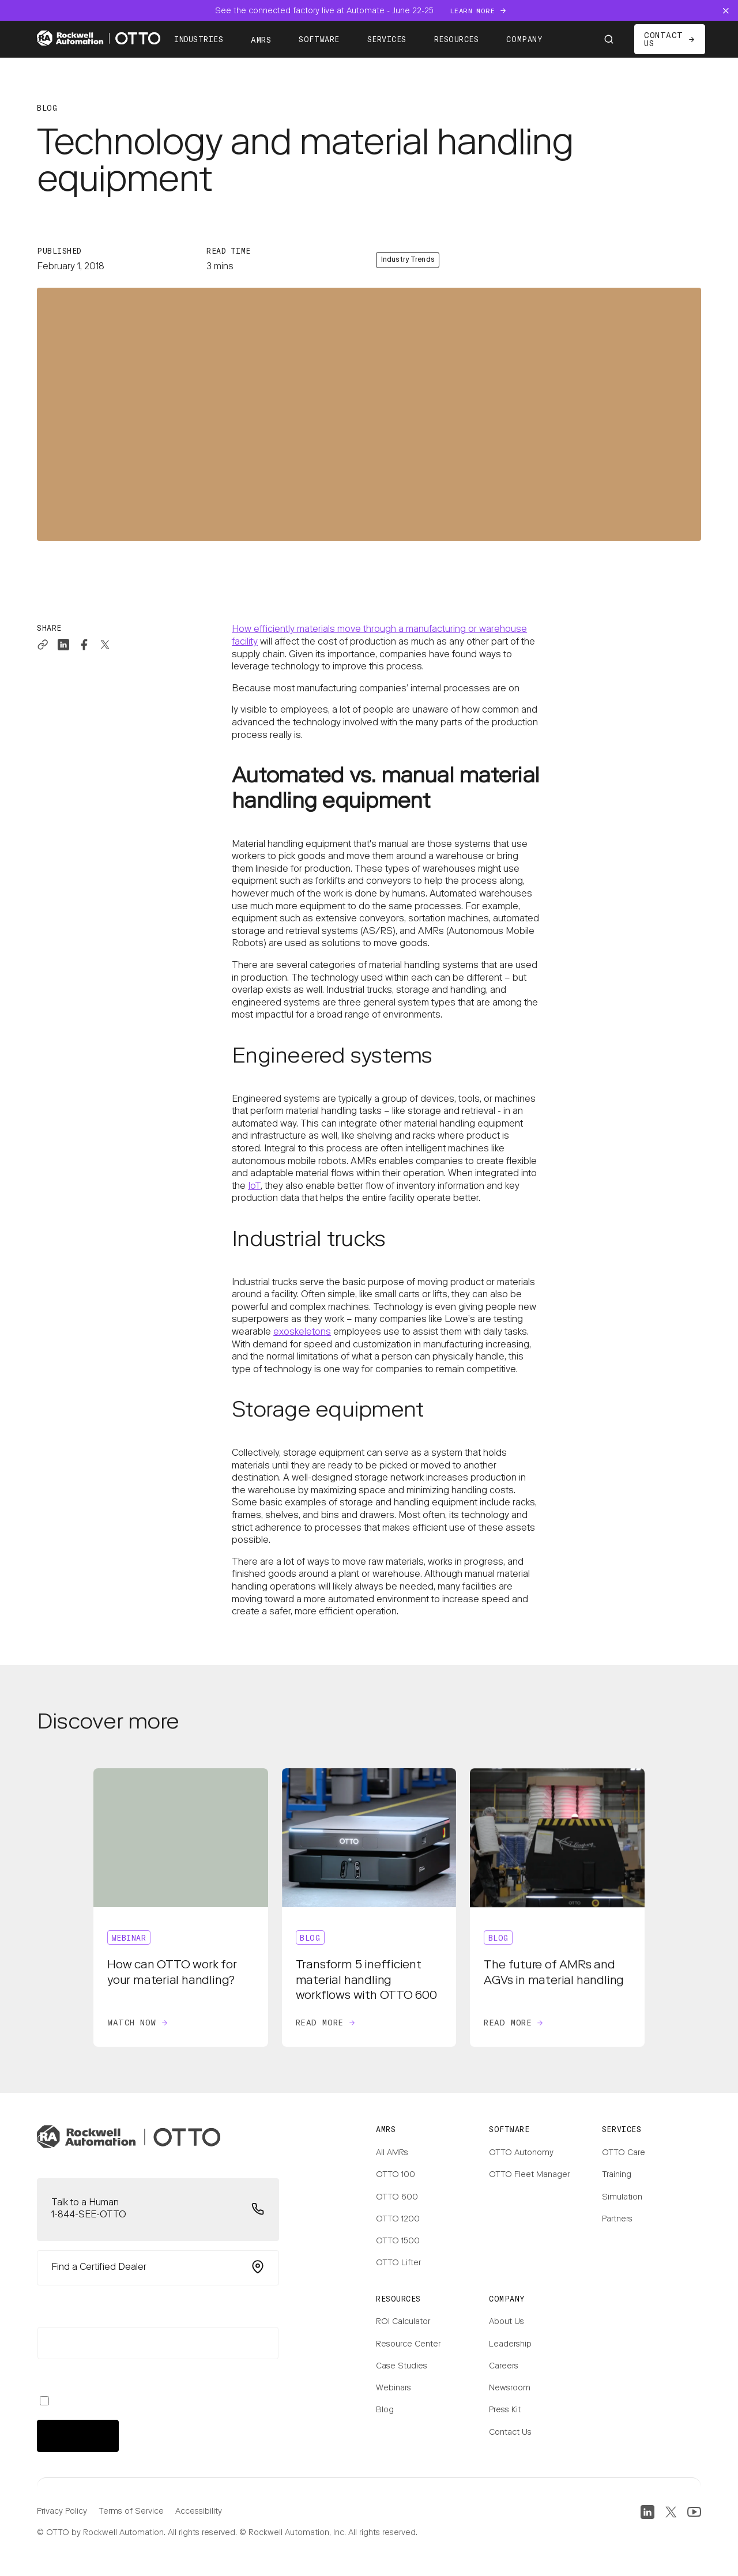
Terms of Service (131, 2512)
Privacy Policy (62, 2512)
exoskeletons (302, 1332)
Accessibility (198, 2512)
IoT (254, 1186)
